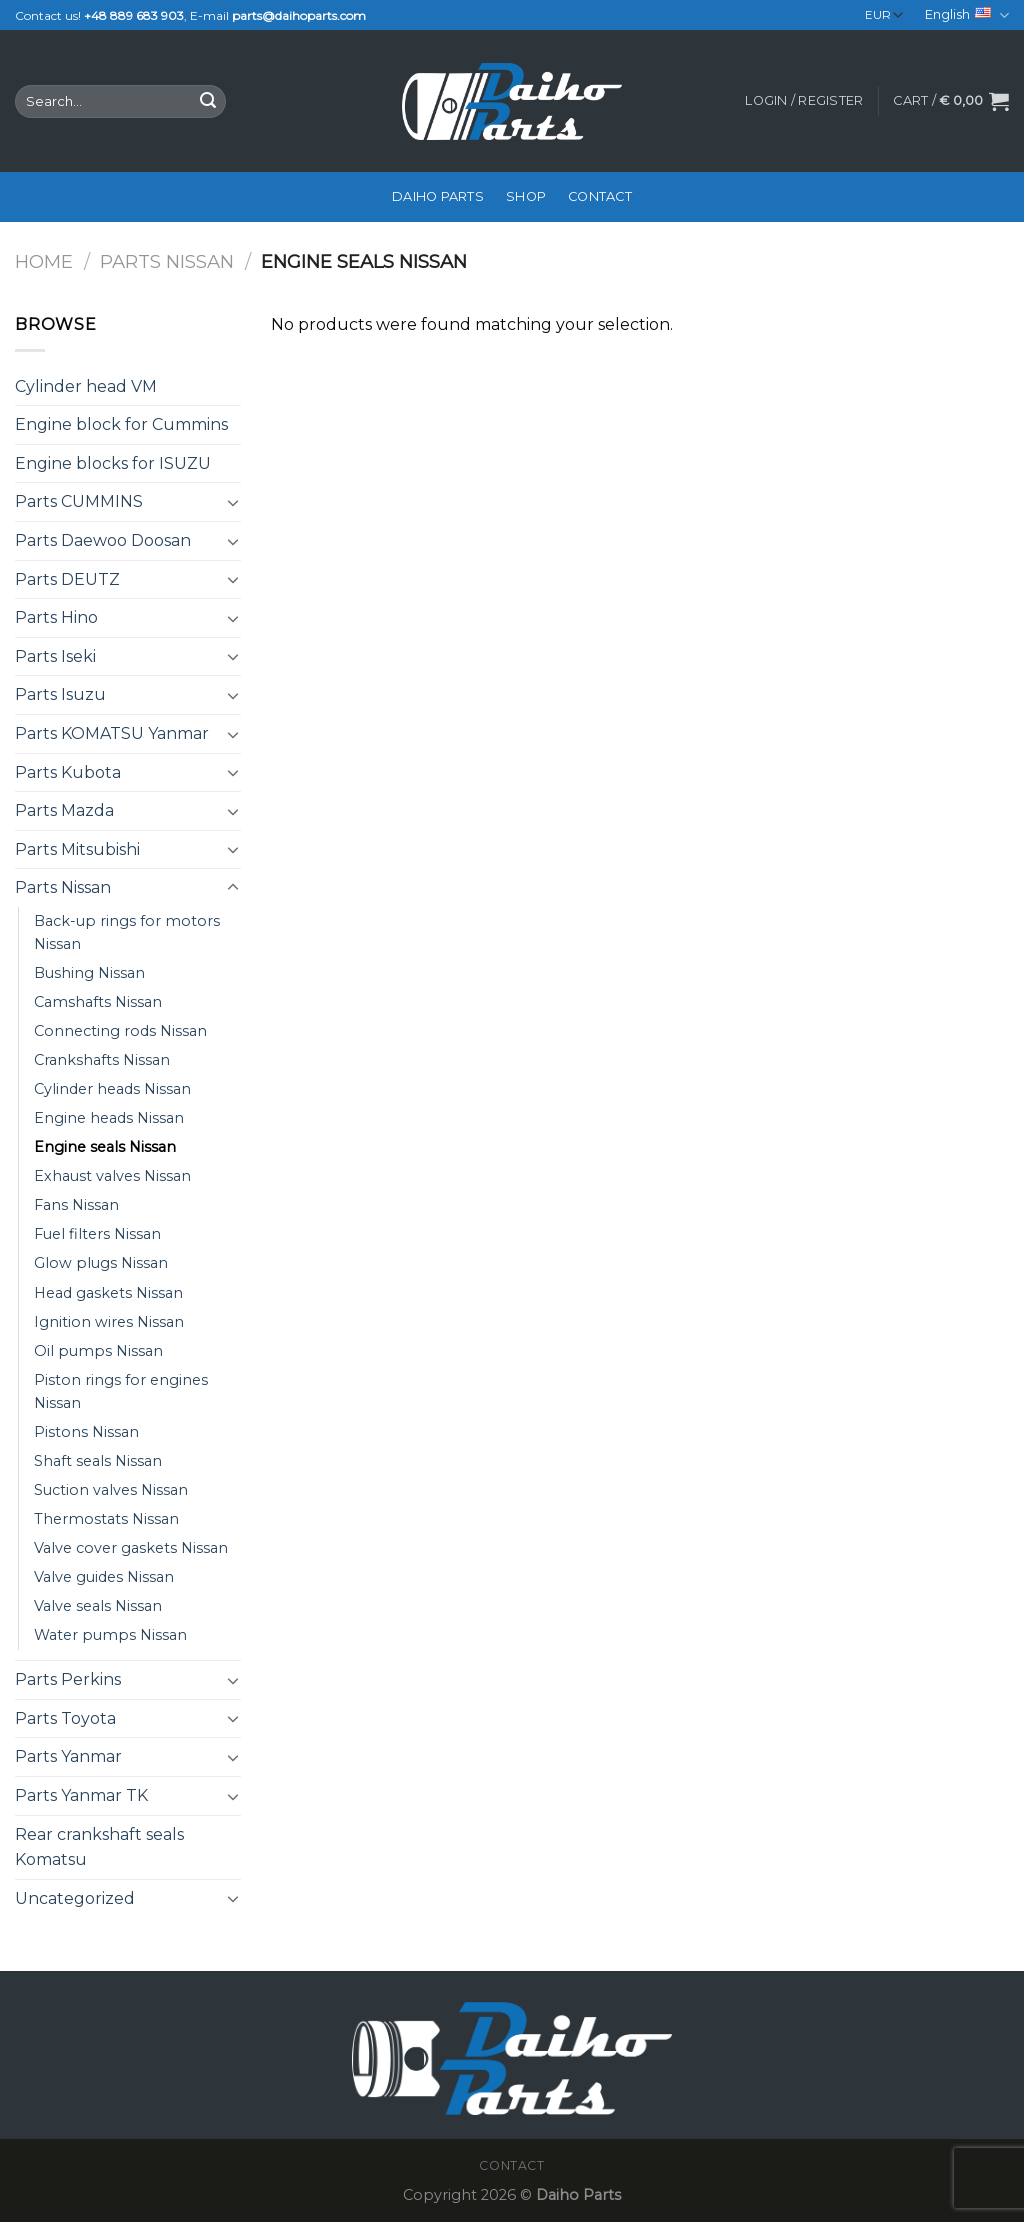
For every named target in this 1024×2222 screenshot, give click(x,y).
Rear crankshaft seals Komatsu (99, 1847)
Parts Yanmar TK (81, 1795)
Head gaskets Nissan (108, 1293)
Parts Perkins (68, 1679)
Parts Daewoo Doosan (103, 540)
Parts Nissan (167, 261)
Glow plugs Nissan (101, 1263)
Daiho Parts (438, 196)
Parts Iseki (55, 656)
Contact (600, 196)
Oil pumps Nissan (98, 1351)
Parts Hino (56, 617)
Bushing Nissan (89, 973)
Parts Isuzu (60, 694)
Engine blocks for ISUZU (113, 463)
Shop (526, 196)
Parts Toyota (65, 1718)
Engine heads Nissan (109, 1118)
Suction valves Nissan (111, 1490)
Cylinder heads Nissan (112, 1089)
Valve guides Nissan (104, 1577)
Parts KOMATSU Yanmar (112, 733)
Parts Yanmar (68, 1756)
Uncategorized (75, 1898)
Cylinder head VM (86, 386)
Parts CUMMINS (79, 501)
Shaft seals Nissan (98, 1461)
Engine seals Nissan (105, 1147)
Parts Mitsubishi (77, 849)
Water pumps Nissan (110, 1635)
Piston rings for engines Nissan (121, 1391)
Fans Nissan (76, 1205)
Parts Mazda (64, 810)
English (967, 15)
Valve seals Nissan (98, 1606)
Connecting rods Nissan (120, 1031)
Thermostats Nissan (106, 1519)
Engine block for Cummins (121, 424)
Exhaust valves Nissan (112, 1176)
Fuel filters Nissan (97, 1234)
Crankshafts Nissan (102, 1060)
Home (44, 261)
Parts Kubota (68, 772)
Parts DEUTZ (67, 579)
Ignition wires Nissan (109, 1322)
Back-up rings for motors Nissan (127, 932)
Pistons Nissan (86, 1432)
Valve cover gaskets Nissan (131, 1548)
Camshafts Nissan (98, 1002)
